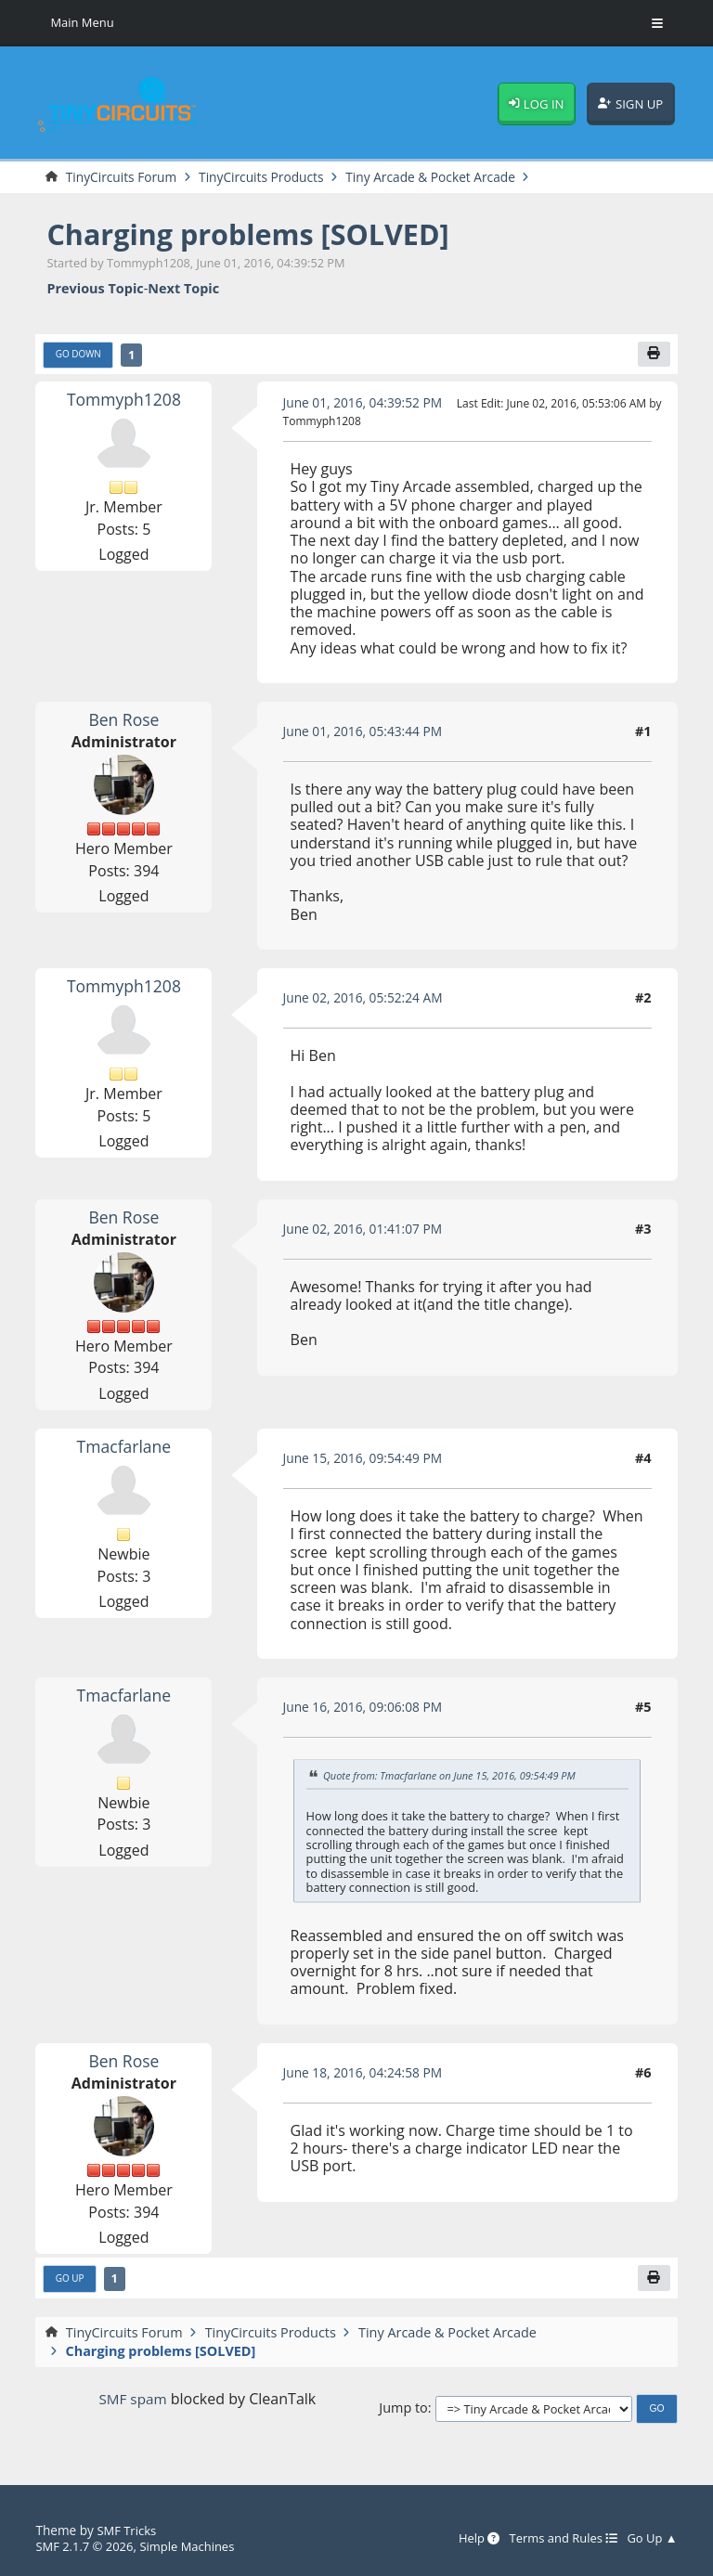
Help (469, 2538)
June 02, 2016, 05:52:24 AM (367, 1000)
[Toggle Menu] (657, 23)
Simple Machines (194, 2546)
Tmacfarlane (124, 1447)
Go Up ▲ (651, 2538)
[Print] (653, 356)
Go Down (79, 356)
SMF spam (133, 2402)
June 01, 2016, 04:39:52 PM (366, 404)
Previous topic (94, 289)
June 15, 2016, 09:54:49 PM (366, 1460)
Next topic (183, 289)
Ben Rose (123, 720)
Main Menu (83, 23)
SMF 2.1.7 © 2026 (86, 2546)
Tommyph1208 (124, 400)
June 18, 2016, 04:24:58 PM (366, 2075)
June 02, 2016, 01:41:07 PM (366, 1230)
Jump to (403, 2411)
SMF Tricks (128, 2531)
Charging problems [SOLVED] (257, 234)
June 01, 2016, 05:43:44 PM (366, 734)
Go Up (70, 2281)
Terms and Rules (557, 2538)
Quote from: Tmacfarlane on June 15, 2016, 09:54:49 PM (456, 1778)
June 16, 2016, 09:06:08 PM (366, 1709)
